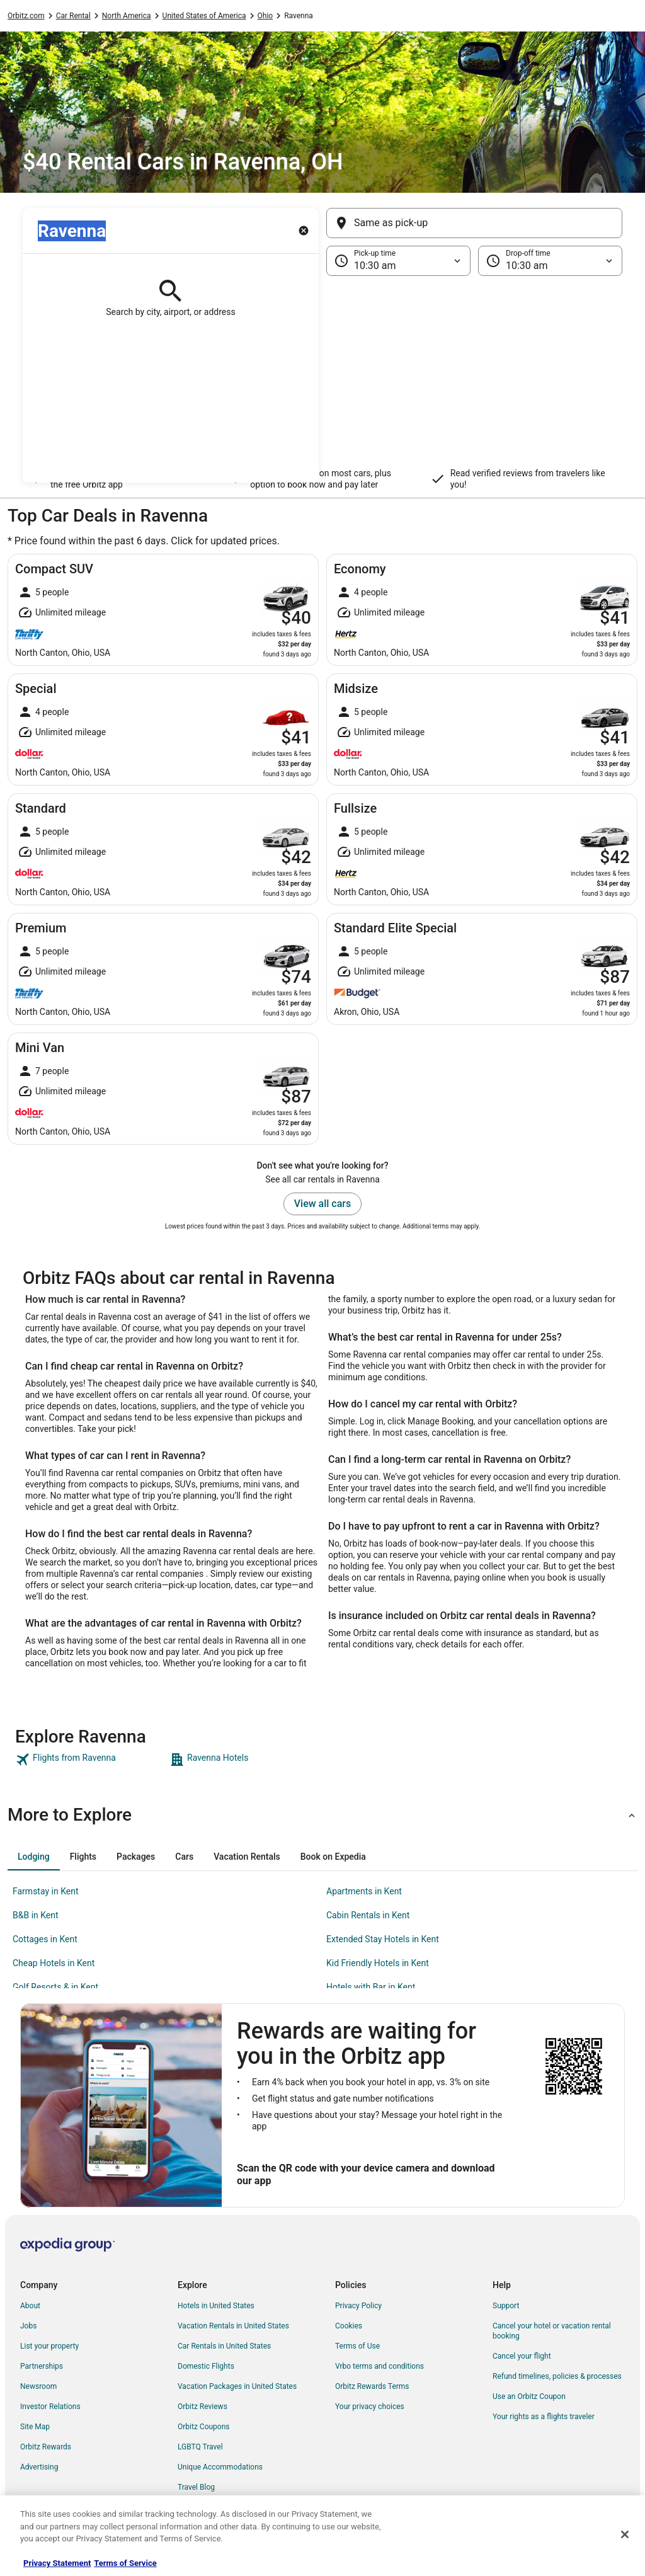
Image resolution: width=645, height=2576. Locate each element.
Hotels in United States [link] (216, 2305)
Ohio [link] (265, 15)
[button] (322, 379)
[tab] (34, 1856)
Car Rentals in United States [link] (224, 2346)
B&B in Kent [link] (36, 1915)
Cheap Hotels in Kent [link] (53, 1963)
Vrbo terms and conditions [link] (379, 2366)
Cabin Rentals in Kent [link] (367, 1915)
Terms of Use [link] (357, 2346)
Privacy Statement (57, 2563)
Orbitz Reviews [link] (202, 2406)
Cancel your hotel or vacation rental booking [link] (552, 2330)
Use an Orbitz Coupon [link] (529, 2396)
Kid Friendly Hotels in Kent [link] (377, 1963)
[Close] (625, 2534)
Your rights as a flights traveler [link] (544, 2416)
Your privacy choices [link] (369, 2406)
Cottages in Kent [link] (45, 1939)
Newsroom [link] (38, 2386)
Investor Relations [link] (50, 2406)
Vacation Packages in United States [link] (237, 2386)
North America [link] (126, 15)
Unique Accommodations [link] (220, 2467)
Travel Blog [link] (196, 2487)
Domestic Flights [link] (206, 2366)
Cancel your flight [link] (522, 2356)
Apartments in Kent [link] (364, 1891)
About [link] (30, 2305)
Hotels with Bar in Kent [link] (370, 1987)
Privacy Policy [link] (358, 2305)
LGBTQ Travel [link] (200, 2446)
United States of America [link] (204, 15)
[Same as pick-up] (474, 223)
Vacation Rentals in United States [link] (233, 2325)
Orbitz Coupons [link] (204, 2426)
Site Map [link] (35, 2426)
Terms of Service (125, 2563)
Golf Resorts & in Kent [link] (55, 1987)
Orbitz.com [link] (26, 15)
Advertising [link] (39, 2467)
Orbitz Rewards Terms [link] (372, 2386)
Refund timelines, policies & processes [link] (557, 2376)
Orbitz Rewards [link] (45, 2446)
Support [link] (506, 2305)
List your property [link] (49, 2346)
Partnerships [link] (41, 2366)
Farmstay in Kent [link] (46, 1891)
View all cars (322, 1204)
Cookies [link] (348, 2325)
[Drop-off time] (550, 261)
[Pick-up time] (398, 261)
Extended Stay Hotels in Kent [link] (382, 1939)
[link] (91, 1759)
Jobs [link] (28, 2325)
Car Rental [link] (73, 15)
